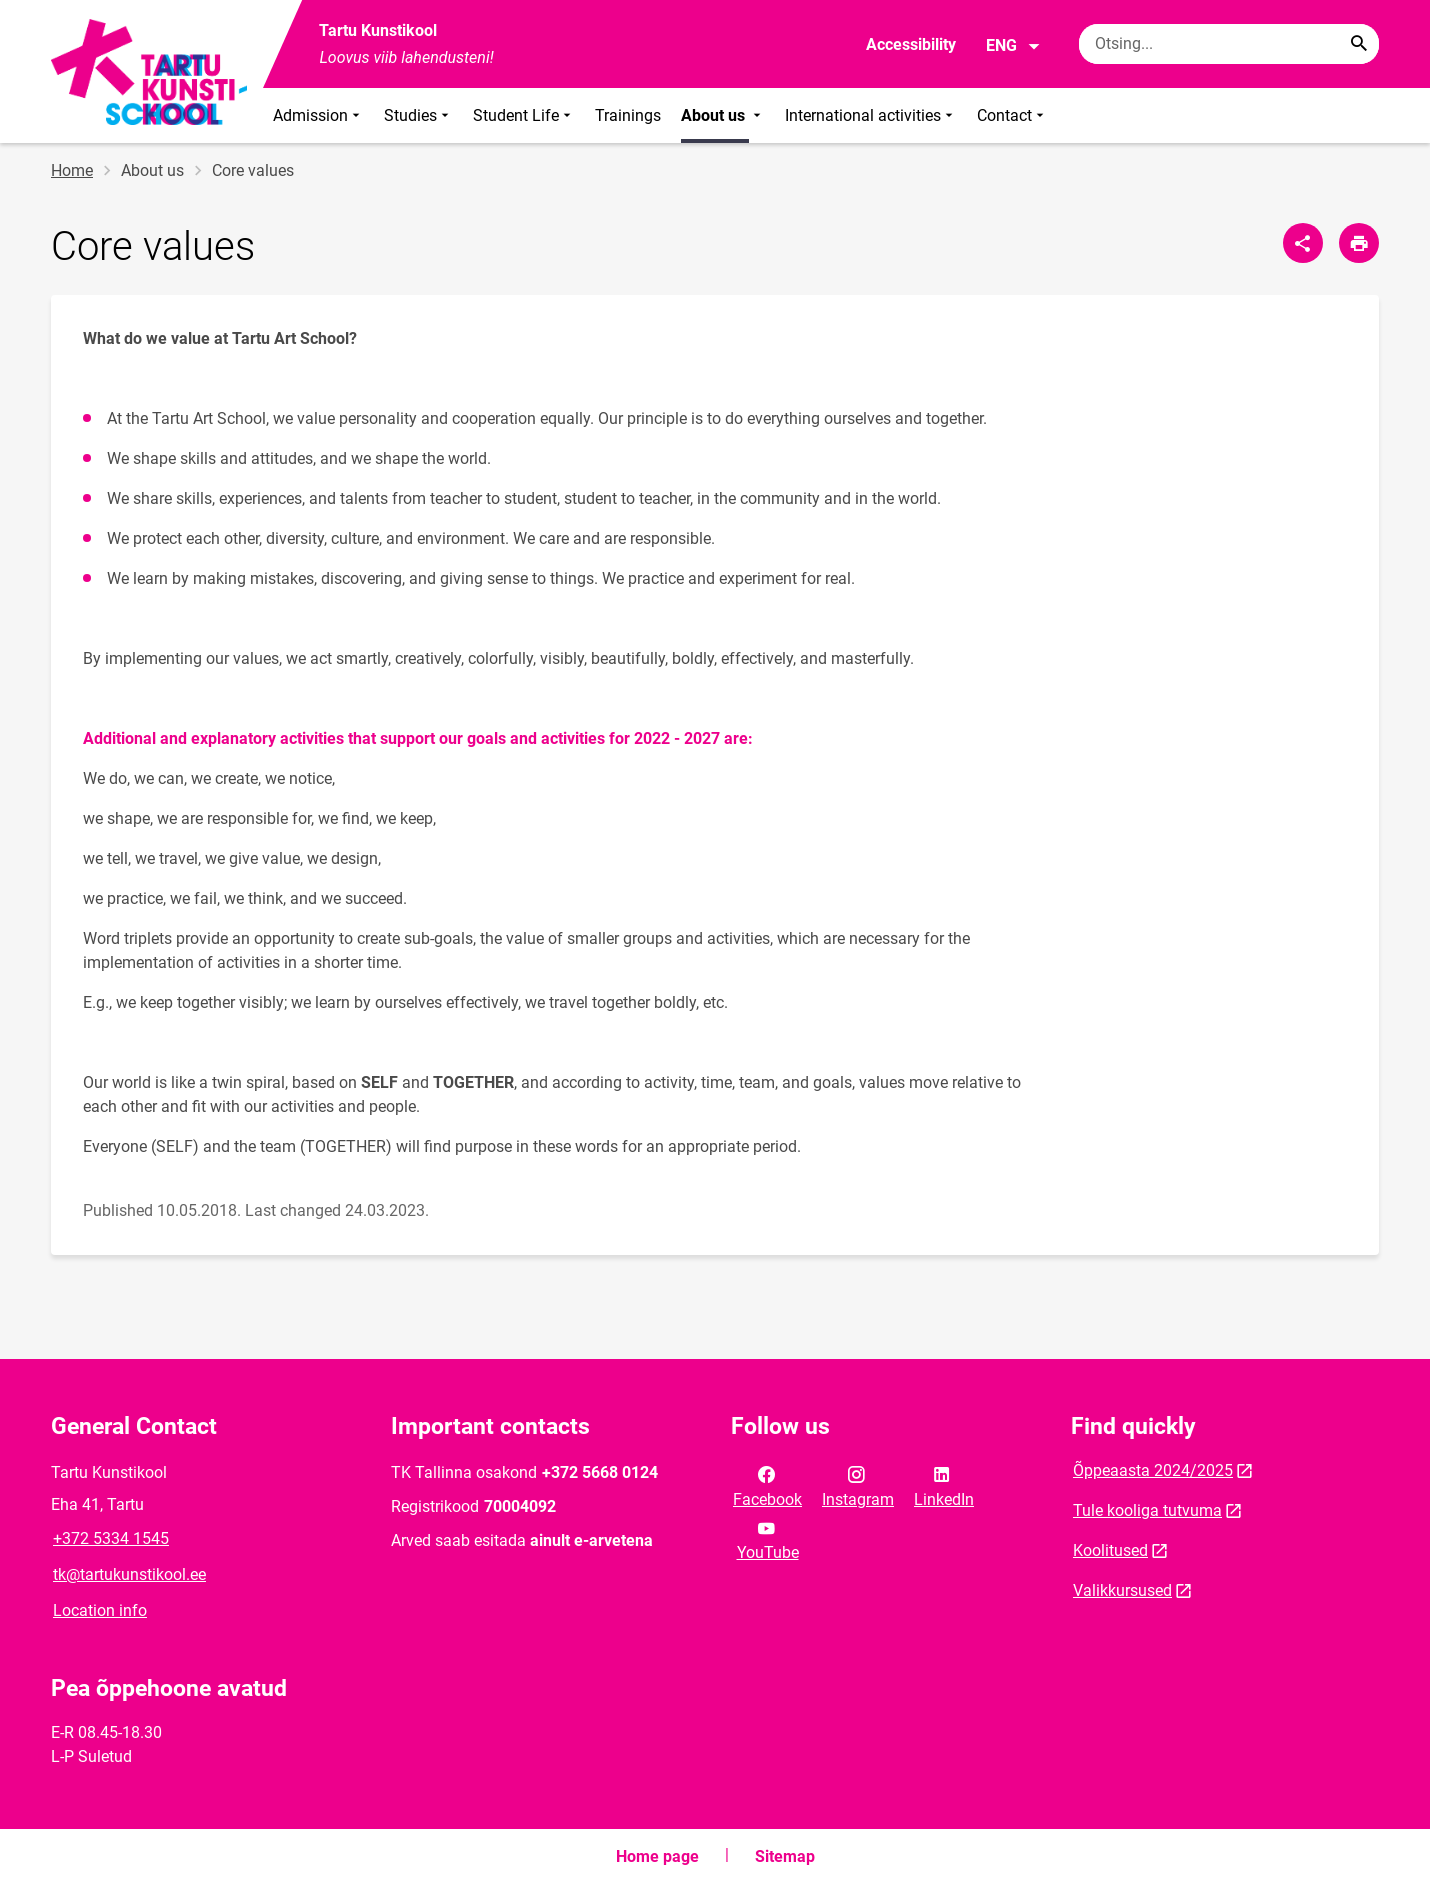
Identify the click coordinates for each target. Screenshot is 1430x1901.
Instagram (858, 1485)
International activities (871, 115)
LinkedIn (944, 1485)
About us (723, 115)
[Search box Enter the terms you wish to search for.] (1229, 44)
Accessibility (911, 44)
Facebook (767, 1485)
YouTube (768, 1539)
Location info (100, 1610)
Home (72, 170)
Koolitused (1110, 1550)
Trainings (628, 115)
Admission (318, 115)
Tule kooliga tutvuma (1147, 1510)
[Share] (1303, 243)
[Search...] (1359, 44)
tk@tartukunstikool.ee (129, 1574)
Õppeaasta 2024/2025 (1153, 1470)
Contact (1012, 115)
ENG (1013, 46)
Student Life (524, 115)
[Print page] (1359, 243)
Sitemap (785, 1856)
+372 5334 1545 (111, 1538)
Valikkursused (1122, 1590)
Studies (418, 115)
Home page (657, 1856)
